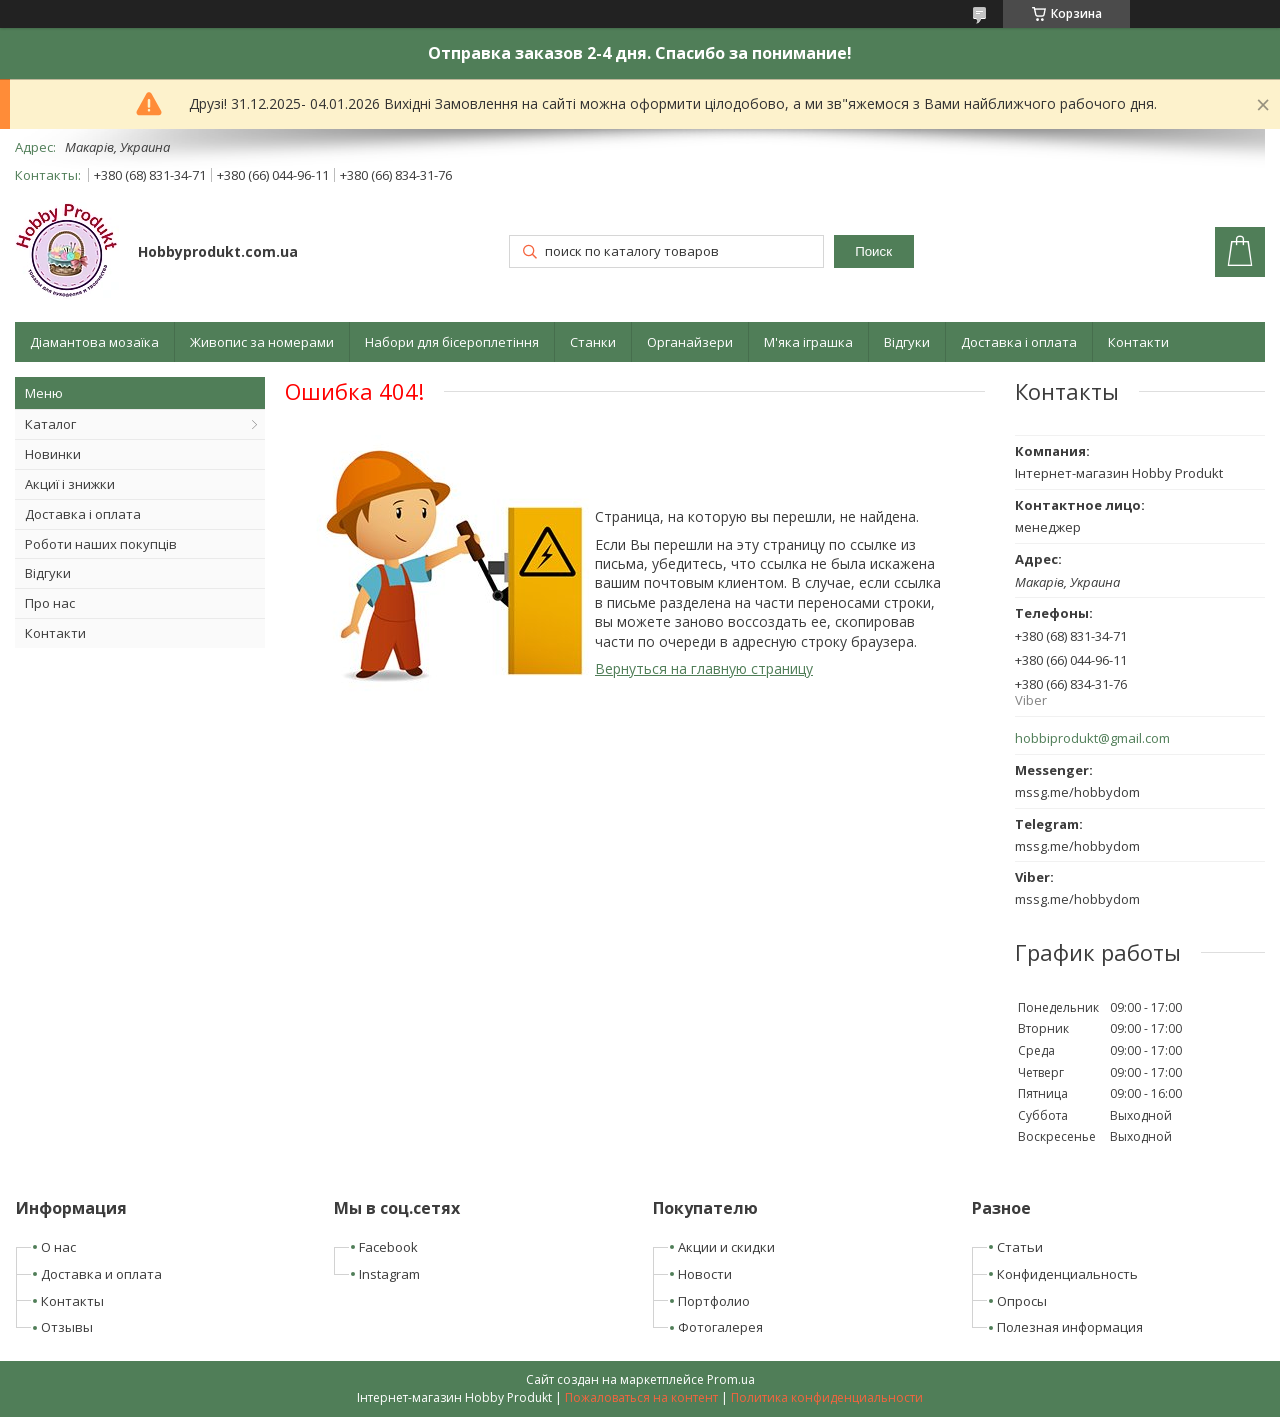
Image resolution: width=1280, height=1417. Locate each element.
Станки (593, 342)
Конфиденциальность (1067, 1274)
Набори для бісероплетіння (452, 342)
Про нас (50, 603)
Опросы (1022, 1301)
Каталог (50, 424)
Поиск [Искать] (873, 251)
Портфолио (714, 1301)
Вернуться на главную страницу (704, 668)
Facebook (388, 1247)
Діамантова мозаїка (94, 342)
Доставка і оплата (1019, 342)
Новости (705, 1274)
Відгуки (907, 342)
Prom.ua (731, 1379)
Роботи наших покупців (101, 544)
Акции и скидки (726, 1247)
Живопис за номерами (262, 342)
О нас (58, 1247)
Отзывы (67, 1327)
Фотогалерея (720, 1327)
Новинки (53, 454)
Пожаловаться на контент (641, 1397)
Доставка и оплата (101, 1274)
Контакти (1138, 342)
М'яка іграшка (808, 342)
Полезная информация (1070, 1327)
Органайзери (690, 342)
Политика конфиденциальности (827, 1397)
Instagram (389, 1274)
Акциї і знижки (70, 484)
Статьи (1020, 1247)
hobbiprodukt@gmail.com (1092, 738)
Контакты (72, 1301)
